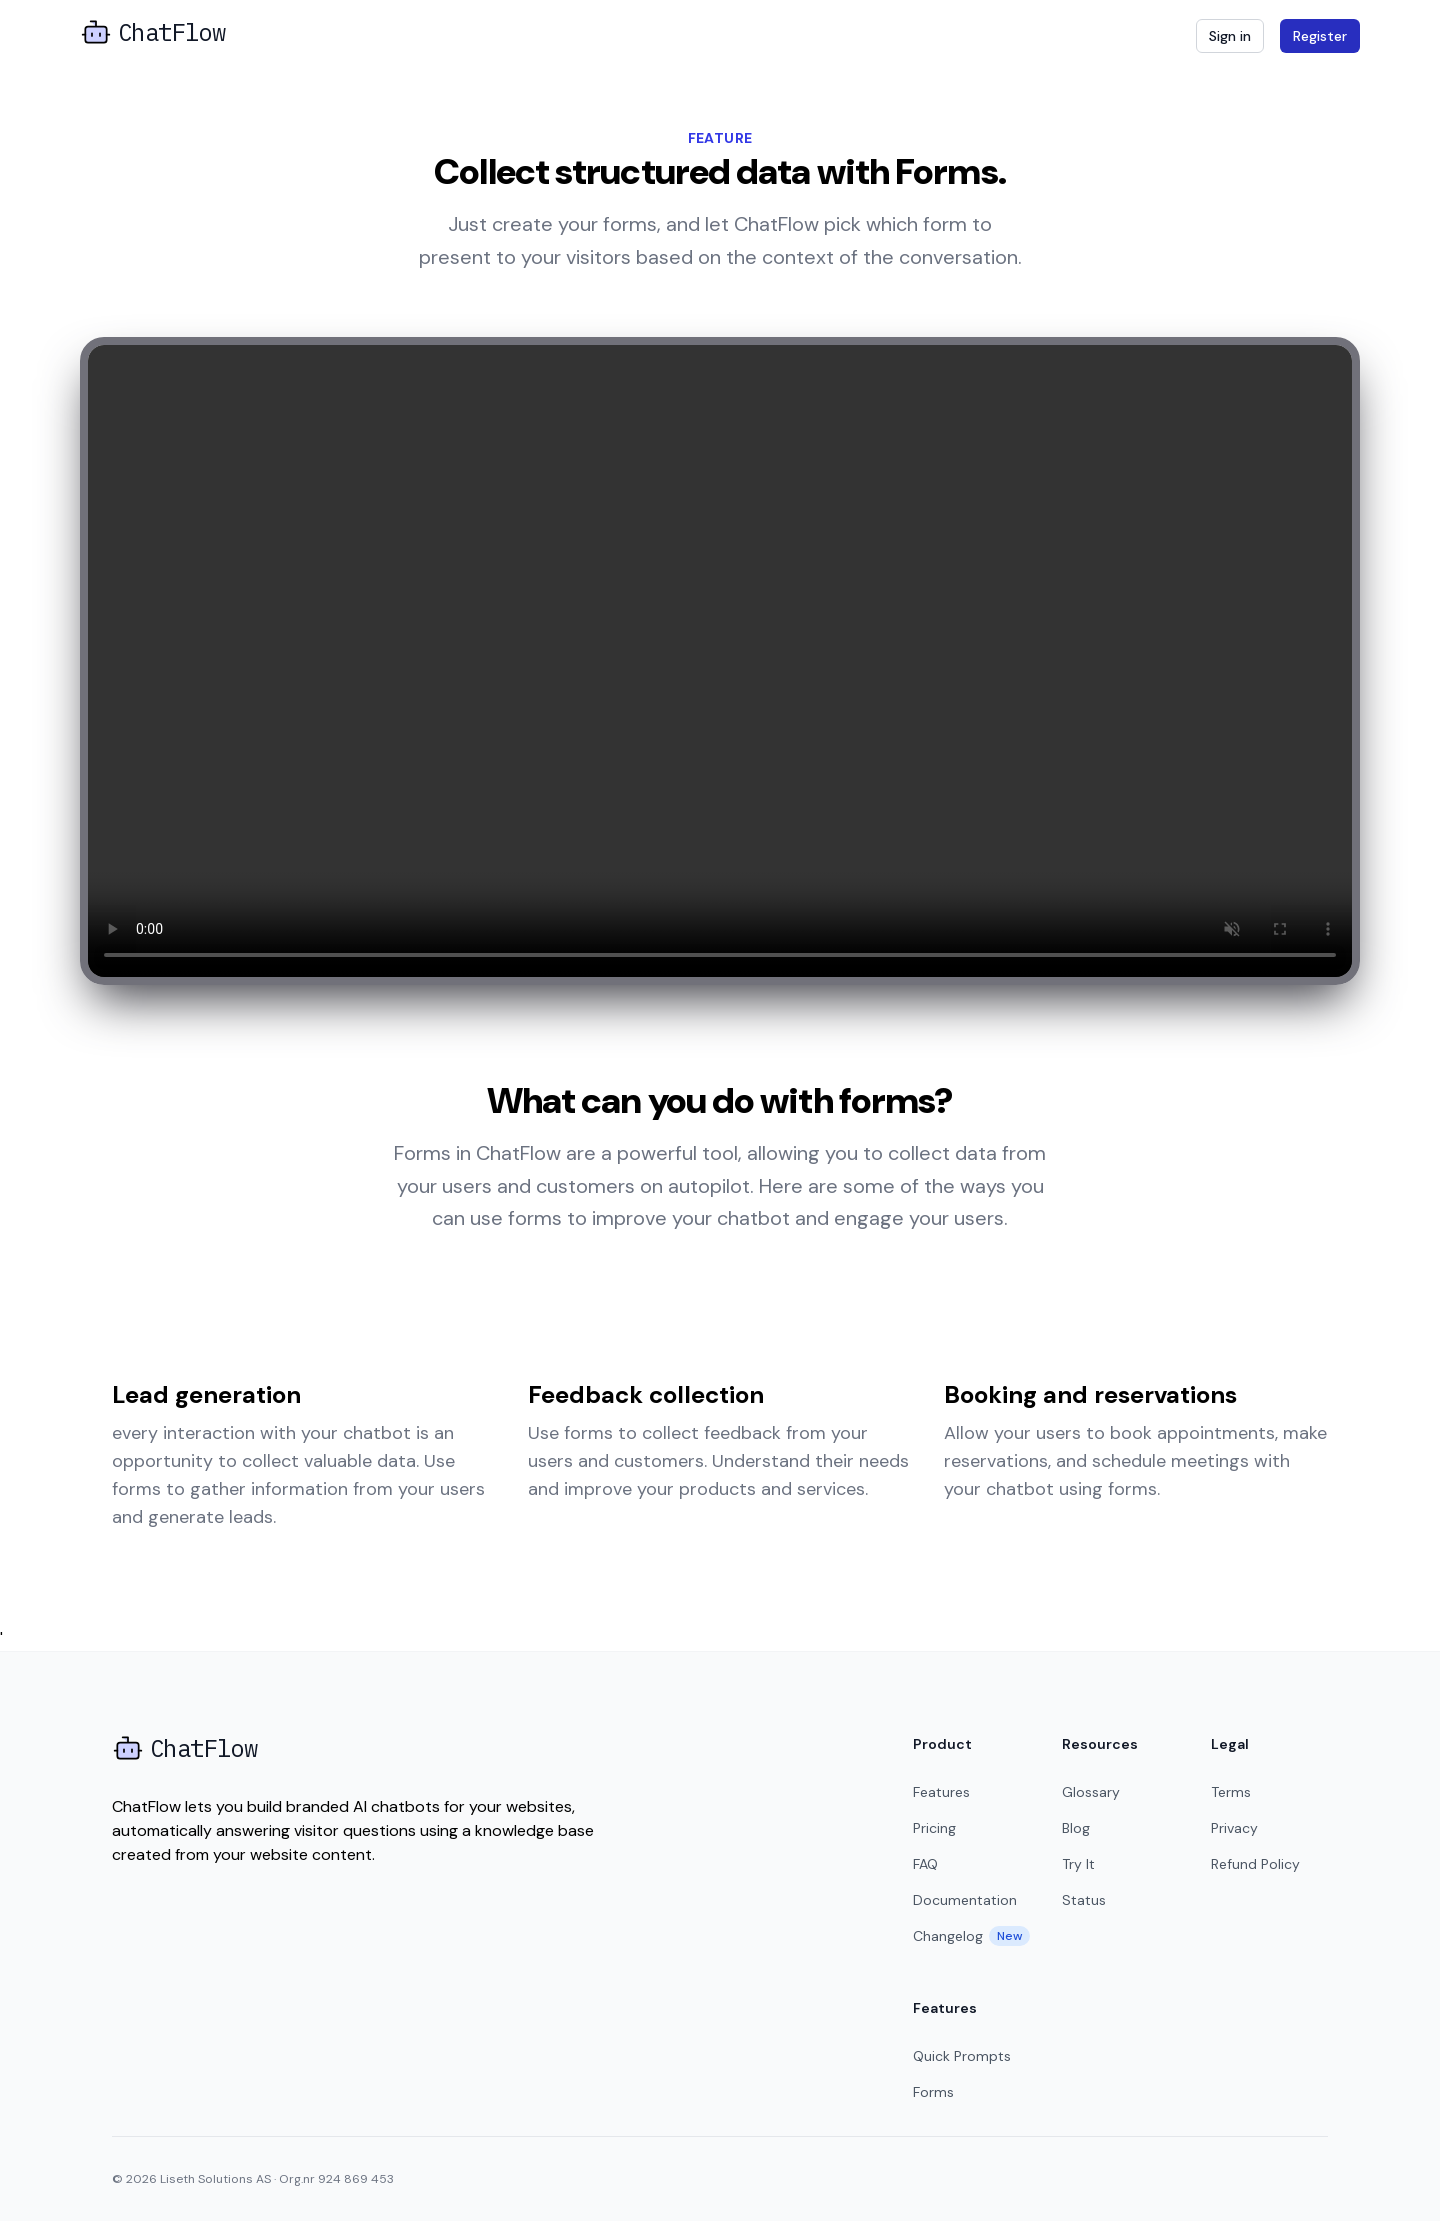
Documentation (965, 1900)
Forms (933, 2092)
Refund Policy (1255, 1864)
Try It (1078, 1864)
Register (1320, 36)
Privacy (1234, 1828)
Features (941, 1792)
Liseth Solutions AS (215, 2179)
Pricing (934, 1828)
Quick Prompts (962, 2056)
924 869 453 (356, 2179)
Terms (1231, 1792)
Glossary (1091, 1792)
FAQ (925, 1864)
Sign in (1230, 36)
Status (1084, 1900)
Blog (1076, 1828)
